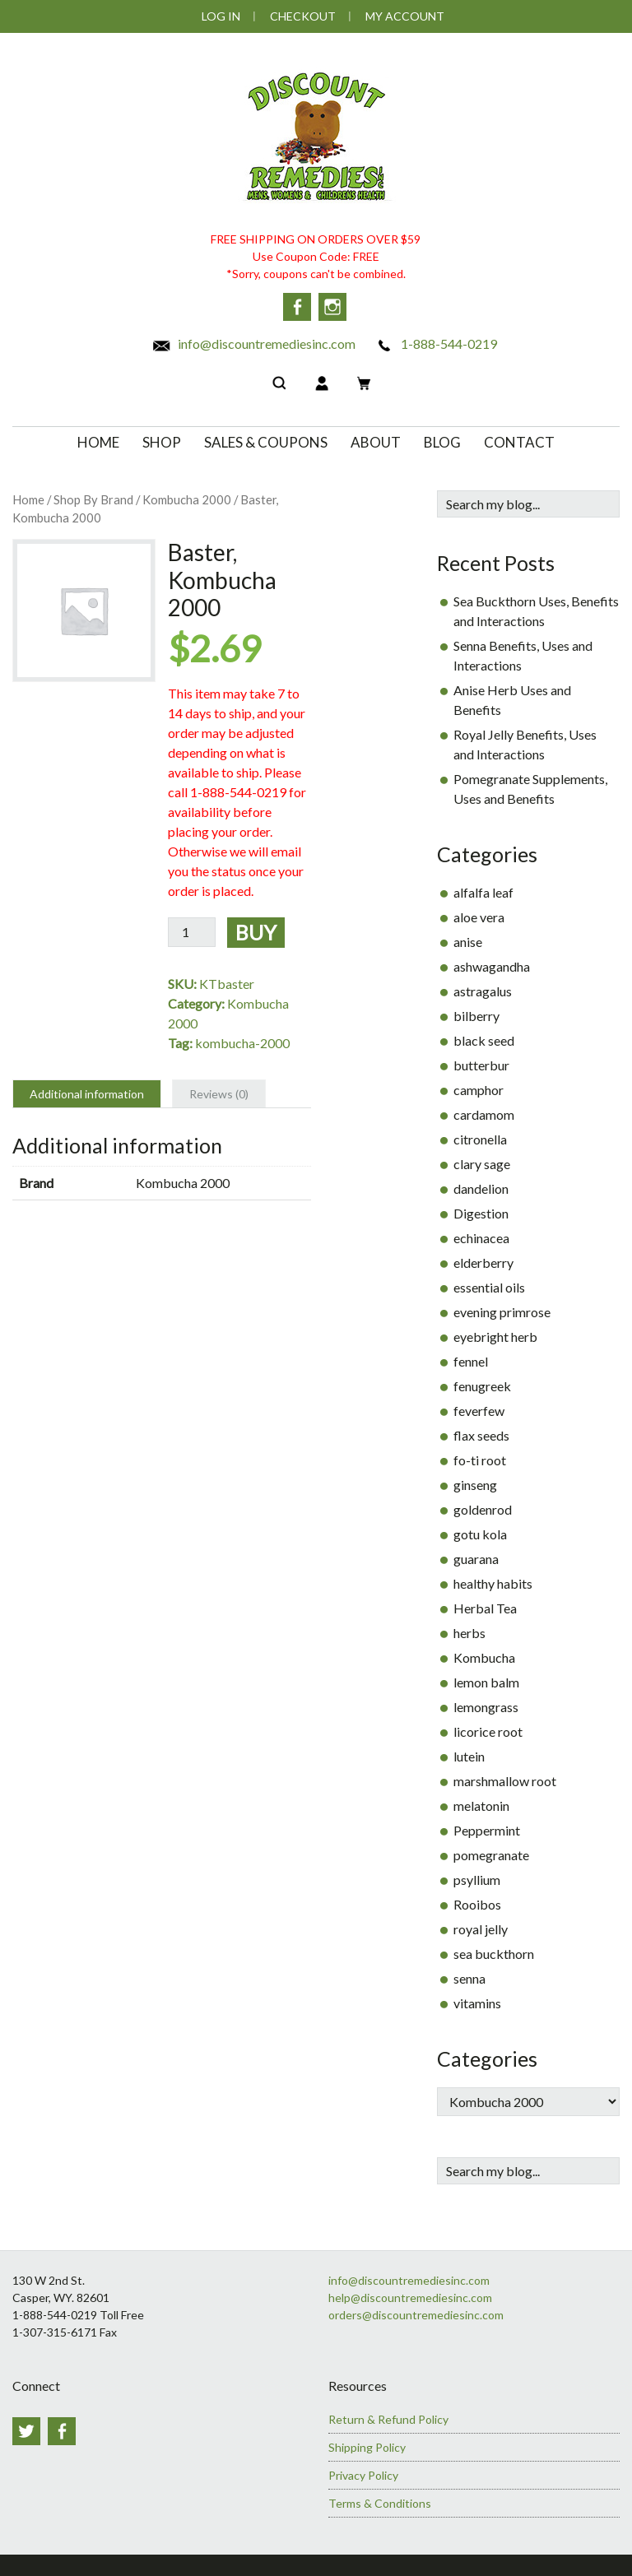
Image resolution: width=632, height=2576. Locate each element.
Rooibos (477, 1902)
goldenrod (482, 1507)
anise (467, 939)
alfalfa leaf (483, 890)
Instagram (335, 307)
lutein (469, 1753)
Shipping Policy (367, 2444)
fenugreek (482, 1383)
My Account (404, 16)
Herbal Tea (485, 1605)
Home (28, 497)
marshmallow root (504, 1778)
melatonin (481, 1803)
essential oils (489, 1285)
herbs (469, 1630)
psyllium (476, 1877)
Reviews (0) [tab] (219, 1091)
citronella (480, 1136)
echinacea (481, 1235)
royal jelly (480, 1926)
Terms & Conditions (379, 2500)
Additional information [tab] (87, 1091)
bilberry (476, 1013)
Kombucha (484, 1655)
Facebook (297, 307)
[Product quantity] (192, 929)
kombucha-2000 (242, 1039)
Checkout (303, 16)
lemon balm (486, 1679)
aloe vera (478, 914)
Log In (221, 16)
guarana (476, 1556)
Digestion (481, 1210)
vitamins (477, 2000)
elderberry (483, 1260)
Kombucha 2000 (186, 497)
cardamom (483, 1112)
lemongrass (485, 1704)
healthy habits (492, 1581)
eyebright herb (495, 1334)
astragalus (482, 988)
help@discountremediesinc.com (410, 2295)
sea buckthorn (493, 1951)
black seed (483, 1038)
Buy (255, 929)
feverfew (478, 1408)
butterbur (481, 1062)
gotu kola (480, 1531)
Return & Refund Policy (388, 2416)
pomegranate (491, 1852)
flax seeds (481, 1433)
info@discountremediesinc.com (253, 341)
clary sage (481, 1161)
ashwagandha (491, 964)
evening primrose (502, 1309)
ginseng (475, 1482)
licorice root (488, 1729)
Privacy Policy (363, 2472)
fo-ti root (479, 1457)
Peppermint (486, 1828)
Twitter (26, 2428)
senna (469, 1976)
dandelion (481, 1186)
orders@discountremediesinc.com (416, 2312)
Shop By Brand (93, 497)
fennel (470, 1359)
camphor (478, 1087)
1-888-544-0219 (435, 341)
